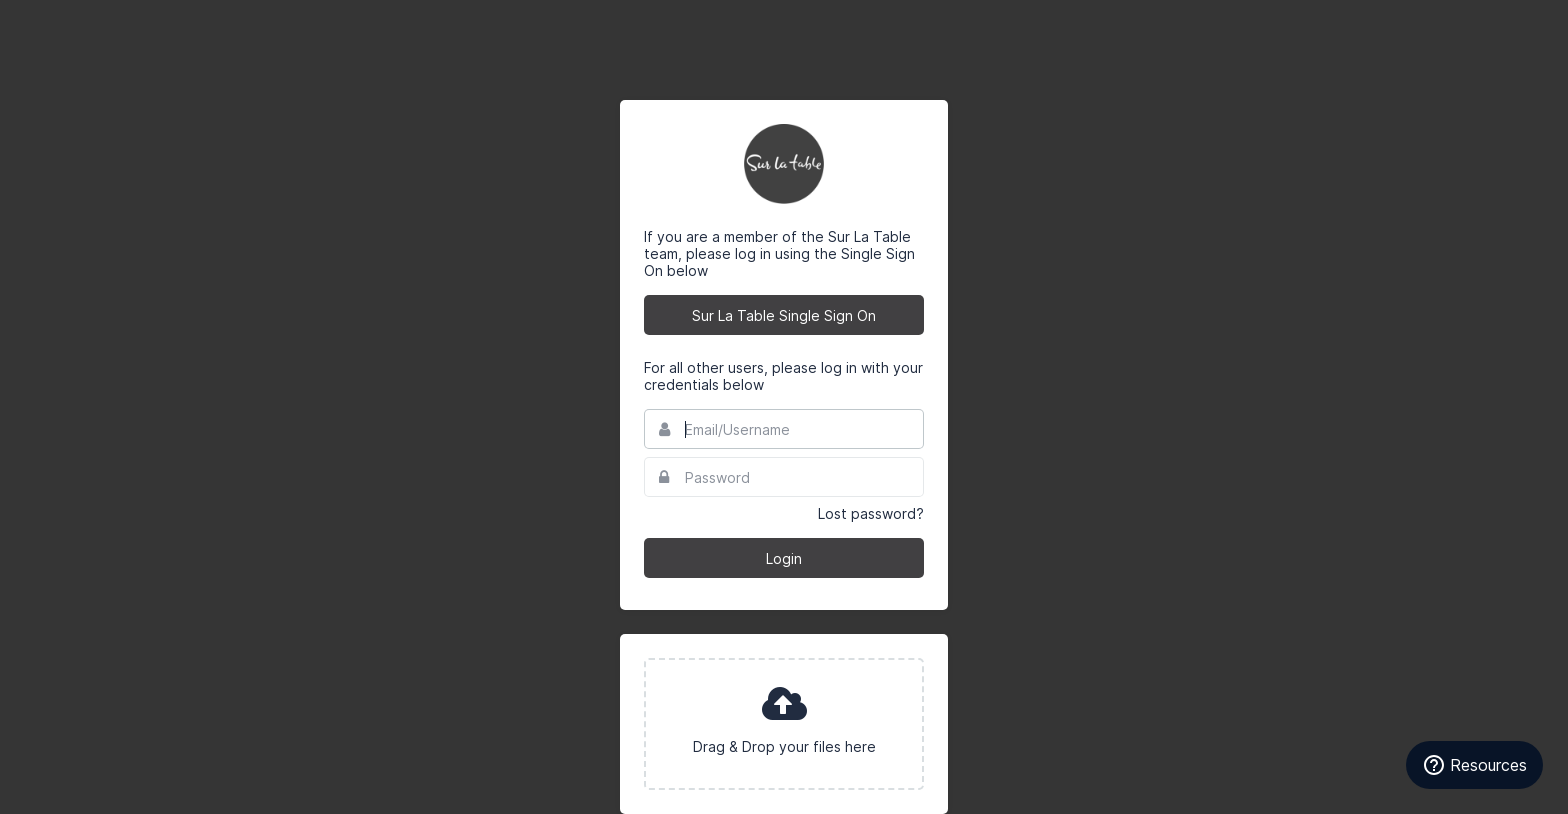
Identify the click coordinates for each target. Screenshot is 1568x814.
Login (784, 558)
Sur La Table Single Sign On (784, 315)
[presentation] (784, 724)
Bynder (74, 25)
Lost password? (871, 513)
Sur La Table (784, 164)
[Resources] (1474, 765)
